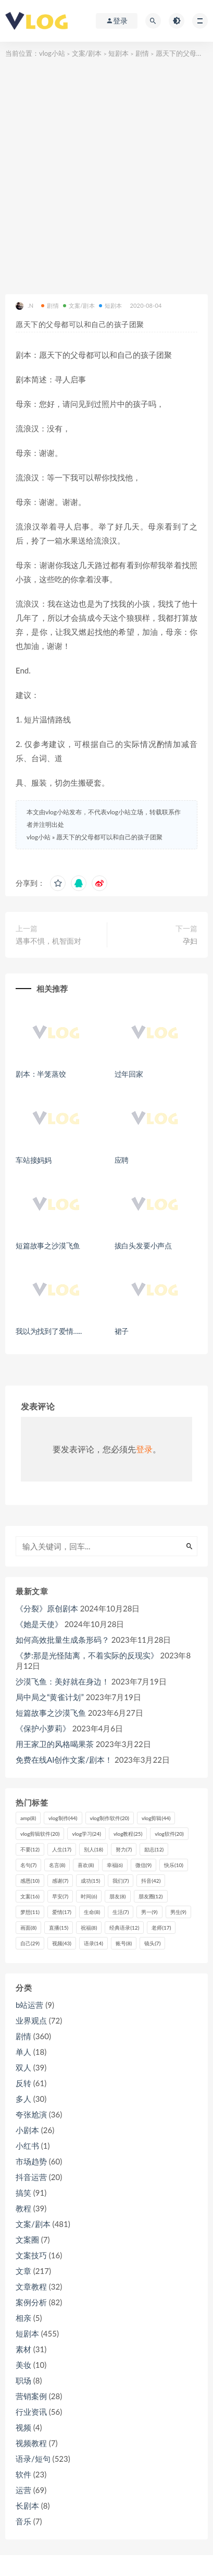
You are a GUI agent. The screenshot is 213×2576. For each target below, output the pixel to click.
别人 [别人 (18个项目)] (93, 1849)
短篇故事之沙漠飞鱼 (48, 1245)
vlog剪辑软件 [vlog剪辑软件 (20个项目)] (39, 1834)
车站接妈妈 (34, 1159)
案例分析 (31, 2302)
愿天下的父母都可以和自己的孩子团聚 (109, 837)
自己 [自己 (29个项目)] (30, 1943)
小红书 (27, 2145)
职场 (23, 2380)
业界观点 (31, 2020)
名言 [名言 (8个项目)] (57, 1865)
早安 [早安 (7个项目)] (60, 1896)
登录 (144, 1449)
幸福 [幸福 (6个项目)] (115, 1865)
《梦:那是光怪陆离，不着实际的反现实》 (87, 1655)
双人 (23, 2067)
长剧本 (27, 2505)
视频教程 (31, 2443)
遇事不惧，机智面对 (48, 940)
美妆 (23, 2364)
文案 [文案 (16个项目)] (30, 1896)
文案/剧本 (87, 53)
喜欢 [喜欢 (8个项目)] (86, 1865)
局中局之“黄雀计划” (50, 1697)
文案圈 (27, 2239)
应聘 (122, 1159)
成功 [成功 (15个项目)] (90, 1880)
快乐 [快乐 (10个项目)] (173, 1865)
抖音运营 (31, 2177)
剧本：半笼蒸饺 (41, 1073)
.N (24, 306)
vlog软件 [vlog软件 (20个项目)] (169, 1834)
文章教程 (31, 2286)
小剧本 (27, 2130)
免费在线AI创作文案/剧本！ (64, 1759)
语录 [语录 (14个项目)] (93, 1943)
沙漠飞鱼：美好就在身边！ (62, 1681)
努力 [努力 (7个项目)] (124, 1849)
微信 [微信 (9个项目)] (143, 1865)
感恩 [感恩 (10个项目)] (30, 1880)
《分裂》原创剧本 (47, 1608)
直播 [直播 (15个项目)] (58, 1927)
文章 (23, 2271)
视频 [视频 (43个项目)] (61, 1943)
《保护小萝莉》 (43, 1728)
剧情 (142, 53)
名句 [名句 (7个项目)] (28, 1865)
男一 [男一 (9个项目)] (149, 1912)
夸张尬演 (31, 2114)
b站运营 (29, 2004)
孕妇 (190, 940)
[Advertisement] (106, 172)
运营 (23, 2490)
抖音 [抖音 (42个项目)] (150, 1880)
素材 (23, 2349)
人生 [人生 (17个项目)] (61, 1849)
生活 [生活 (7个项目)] (120, 1912)
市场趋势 (31, 2161)
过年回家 (129, 1073)
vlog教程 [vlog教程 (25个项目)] (128, 1834)
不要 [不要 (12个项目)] (30, 1849)
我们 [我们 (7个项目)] (120, 1880)
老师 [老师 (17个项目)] (161, 1927)
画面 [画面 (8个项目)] (28, 1927)
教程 (23, 2208)
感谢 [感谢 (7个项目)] (60, 1880)
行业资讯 (31, 2411)
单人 (23, 2051)
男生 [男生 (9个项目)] (178, 1912)
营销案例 (31, 2396)
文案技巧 (31, 2255)
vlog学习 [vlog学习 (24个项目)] (86, 1834)
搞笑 (23, 2192)
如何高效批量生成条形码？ (62, 1639)
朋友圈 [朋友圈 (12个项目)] (151, 1896)
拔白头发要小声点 (143, 1245)
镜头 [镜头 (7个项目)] (152, 1943)
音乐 (23, 2521)
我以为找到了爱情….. (49, 1331)
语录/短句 (33, 2458)
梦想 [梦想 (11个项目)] (30, 1912)
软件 (23, 2474)
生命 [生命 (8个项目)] (92, 1912)
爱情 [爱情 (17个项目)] (61, 1912)
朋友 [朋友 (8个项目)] (117, 1896)
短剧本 (118, 53)
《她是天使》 (39, 1624)
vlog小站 (52, 53)
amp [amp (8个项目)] (28, 1818)
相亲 (23, 2317)
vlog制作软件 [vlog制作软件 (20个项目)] (109, 1818)
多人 (23, 2098)
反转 (23, 2083)
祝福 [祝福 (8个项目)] (89, 1927)
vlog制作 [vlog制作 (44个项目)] (62, 1818)
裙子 (122, 1331)
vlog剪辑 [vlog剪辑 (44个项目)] (156, 1818)
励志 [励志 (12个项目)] (154, 1849)
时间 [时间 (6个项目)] (89, 1896)
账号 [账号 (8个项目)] (124, 1943)
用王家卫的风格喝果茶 (55, 1744)
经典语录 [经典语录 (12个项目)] (124, 1927)
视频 (23, 2427)
